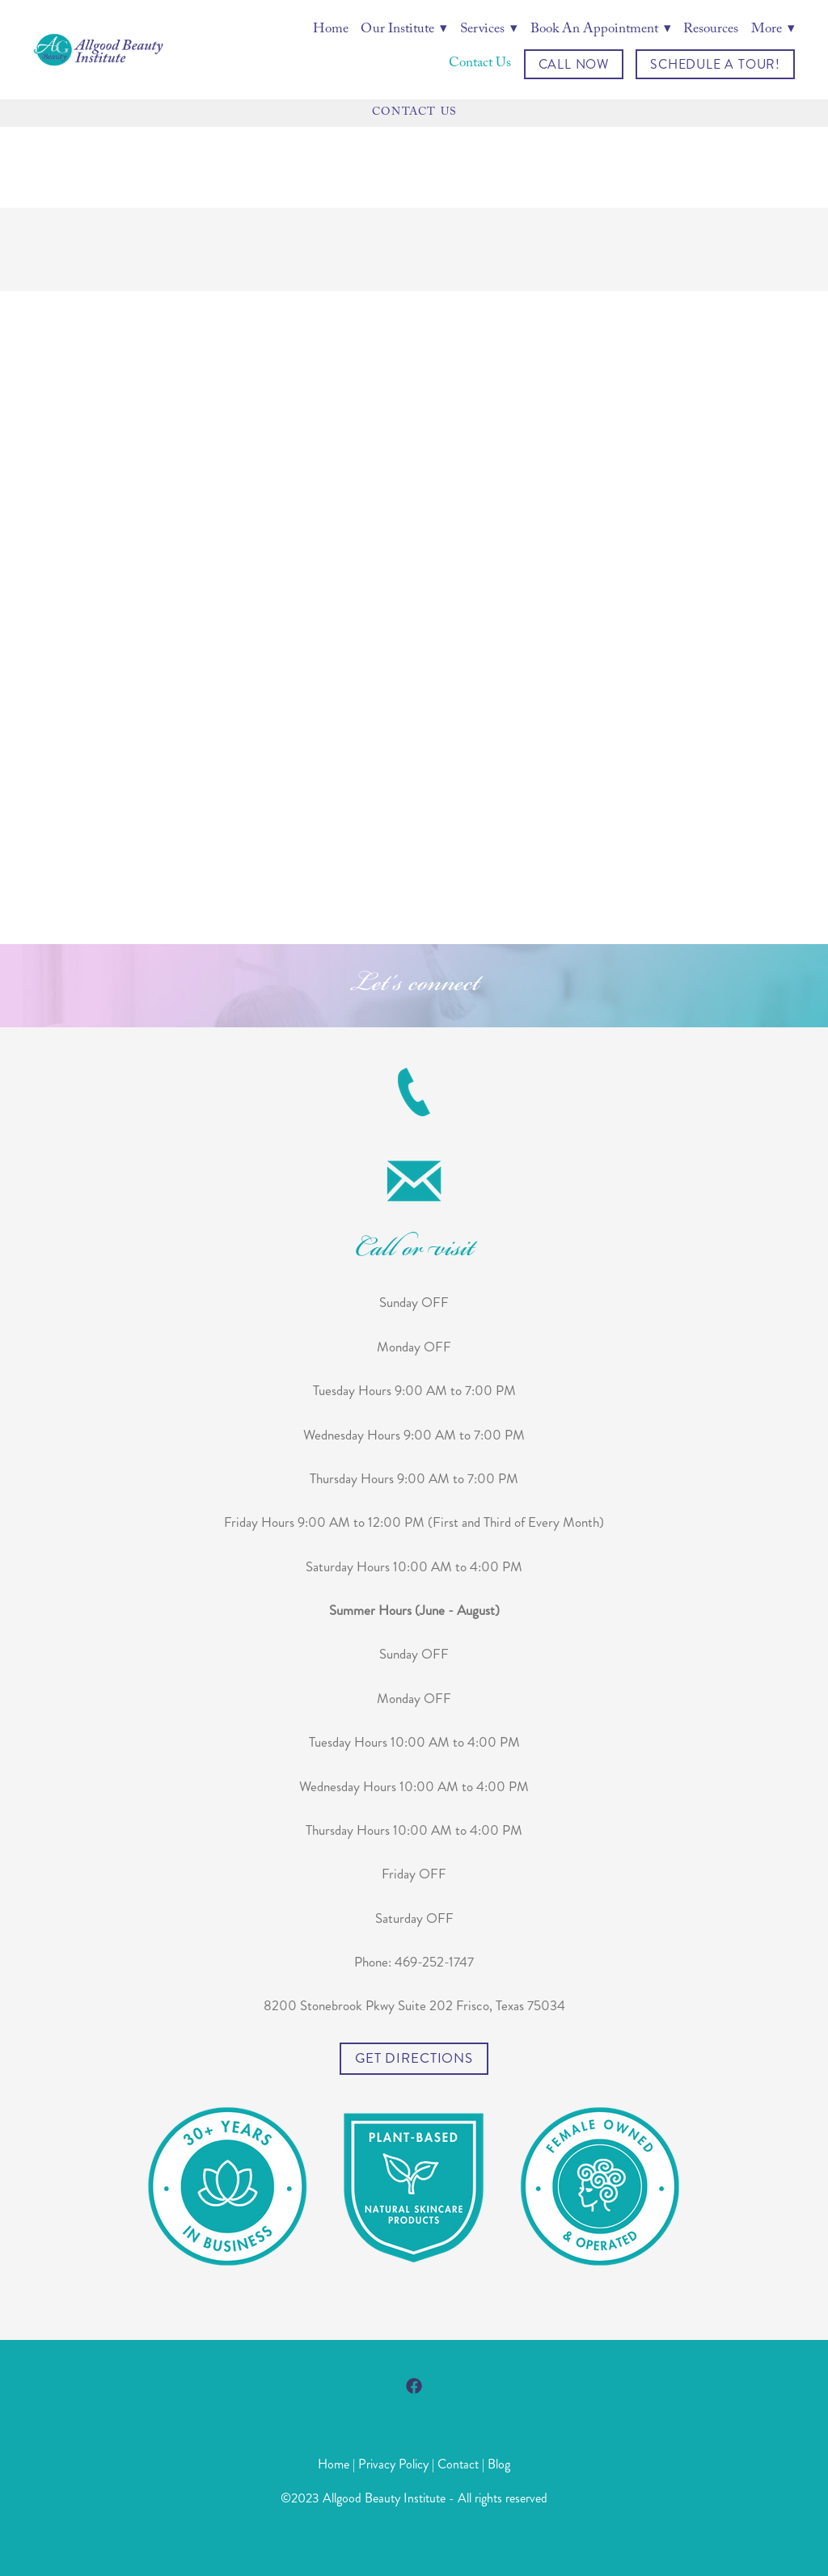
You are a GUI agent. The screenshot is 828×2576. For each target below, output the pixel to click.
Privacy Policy (393, 2464)
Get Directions (414, 2058)
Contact (458, 2464)
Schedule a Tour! (715, 64)
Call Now (574, 64)
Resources (710, 30)
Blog (499, 2464)
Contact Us (480, 64)
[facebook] (414, 2385)
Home (331, 30)
